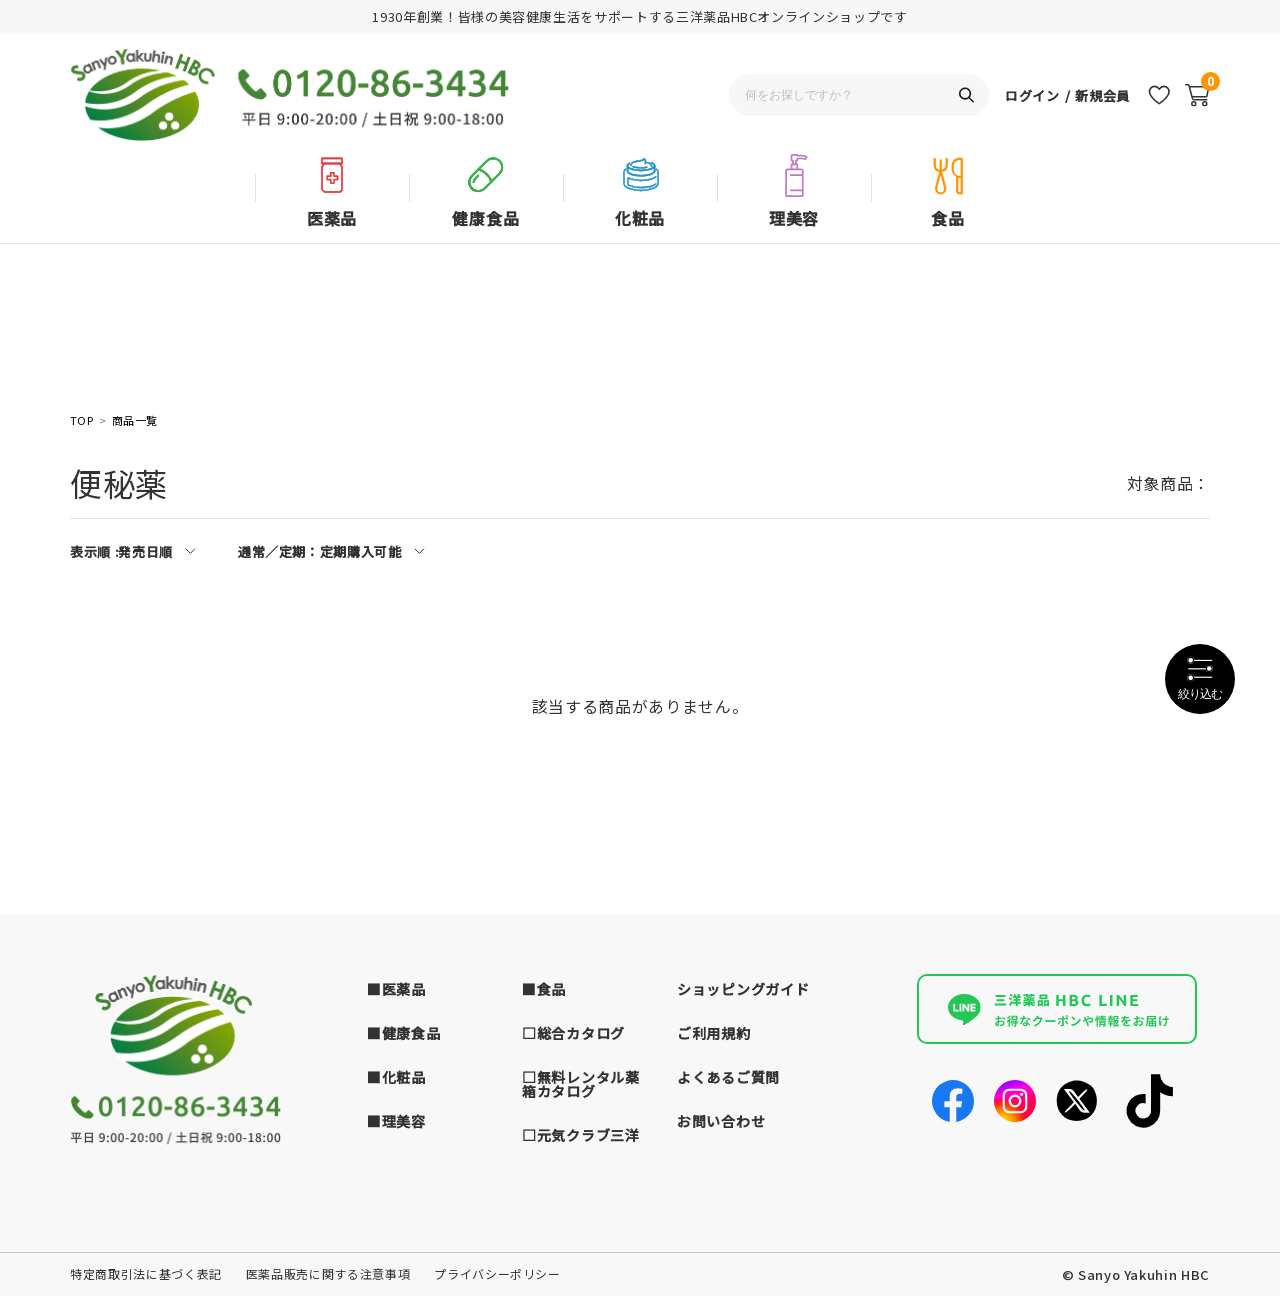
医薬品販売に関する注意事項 (328, 1273)
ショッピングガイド (743, 989)
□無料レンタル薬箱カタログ (581, 1084)
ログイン (1032, 95)
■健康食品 (404, 1033)
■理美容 (396, 1121)
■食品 (544, 989)
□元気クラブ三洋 (581, 1135)
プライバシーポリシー (497, 1273)
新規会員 (1102, 95)
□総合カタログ (573, 1033)
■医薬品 (396, 989)
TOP (81, 420)
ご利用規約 (714, 1033)
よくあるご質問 (728, 1077)
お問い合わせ (721, 1121)
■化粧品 (396, 1077)
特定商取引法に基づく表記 (146, 1273)
